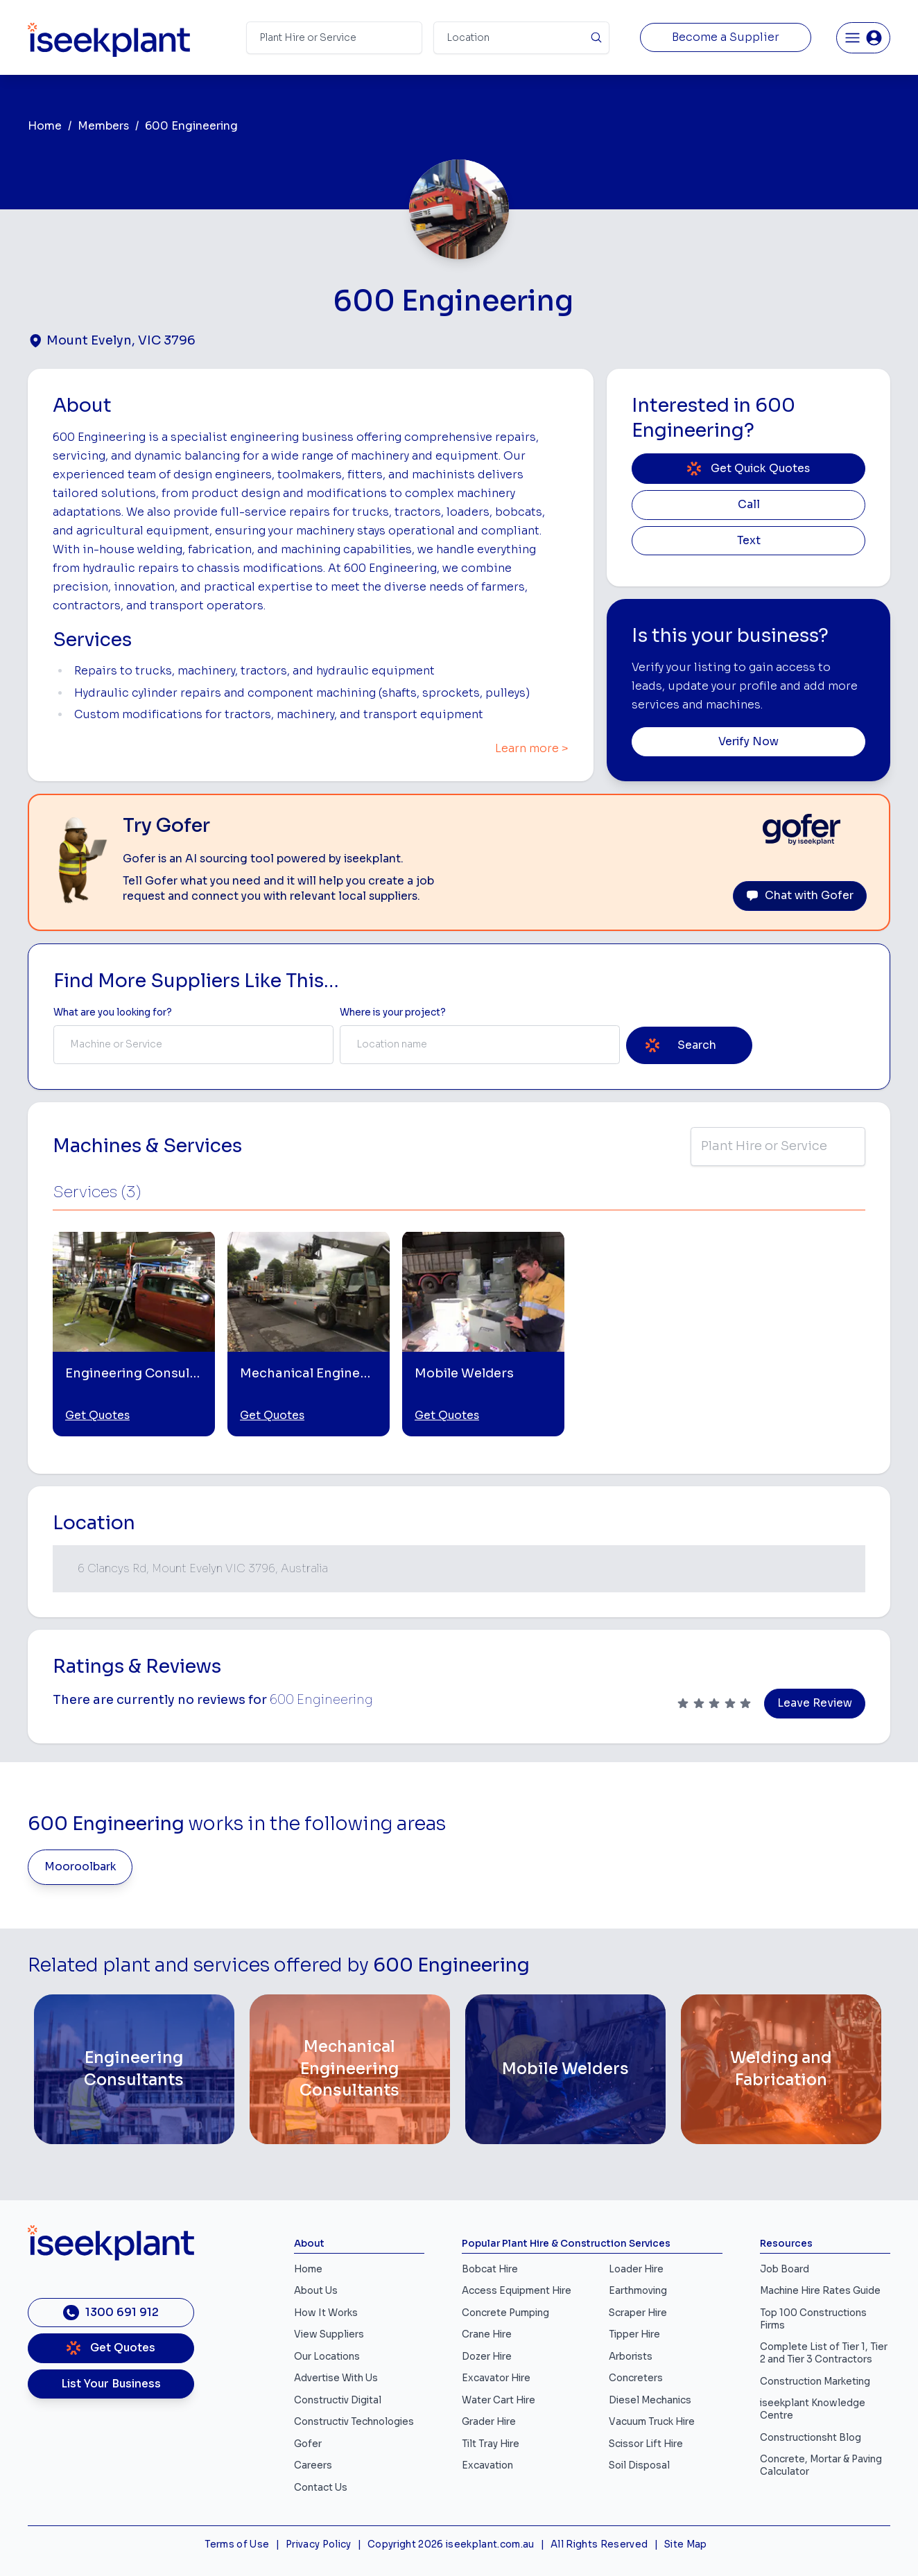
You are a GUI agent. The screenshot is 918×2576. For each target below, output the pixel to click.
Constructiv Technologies (354, 2422)
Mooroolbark (80, 1867)
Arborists (630, 2356)
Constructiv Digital (337, 2400)
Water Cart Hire (498, 2400)
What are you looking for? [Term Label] (112, 1012)
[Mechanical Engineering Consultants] (350, 2069)
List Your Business (111, 2384)
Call (749, 505)
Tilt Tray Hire (490, 2444)
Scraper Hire (638, 2313)
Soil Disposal (639, 2465)
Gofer (308, 2444)
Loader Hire (636, 2269)
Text (749, 541)
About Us (316, 2291)
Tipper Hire (634, 2334)
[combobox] (193, 1044)
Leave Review (814, 1703)
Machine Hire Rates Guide (820, 2291)
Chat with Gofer (800, 896)
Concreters (636, 2378)
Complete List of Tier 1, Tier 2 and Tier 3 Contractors (823, 2353)
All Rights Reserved (599, 2544)
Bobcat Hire (490, 2269)
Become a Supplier (725, 37)
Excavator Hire (496, 2378)
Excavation (487, 2465)
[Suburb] (521, 37)
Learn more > (532, 749)
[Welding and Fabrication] (781, 2069)
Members (103, 126)
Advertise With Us (336, 2378)
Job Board (784, 2269)
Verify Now (748, 742)
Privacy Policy (319, 2544)
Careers (313, 2465)
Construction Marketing (815, 2381)
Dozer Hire (487, 2356)
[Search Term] (334, 37)
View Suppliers (329, 2334)
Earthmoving (638, 2291)
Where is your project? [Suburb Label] (393, 1012)
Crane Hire (487, 2334)
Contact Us (320, 2488)
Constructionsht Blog (810, 2438)
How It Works (326, 2313)
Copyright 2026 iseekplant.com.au (451, 2544)
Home (45, 126)
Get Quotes (97, 1415)
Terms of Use (237, 2544)
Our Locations (327, 2356)
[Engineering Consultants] (134, 2069)
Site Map (685, 2544)
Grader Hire (489, 2422)
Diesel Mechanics (650, 2400)
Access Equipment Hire (516, 2291)
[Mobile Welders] (565, 2069)
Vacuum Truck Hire (652, 2422)
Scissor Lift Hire (646, 2444)
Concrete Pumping (505, 2313)
